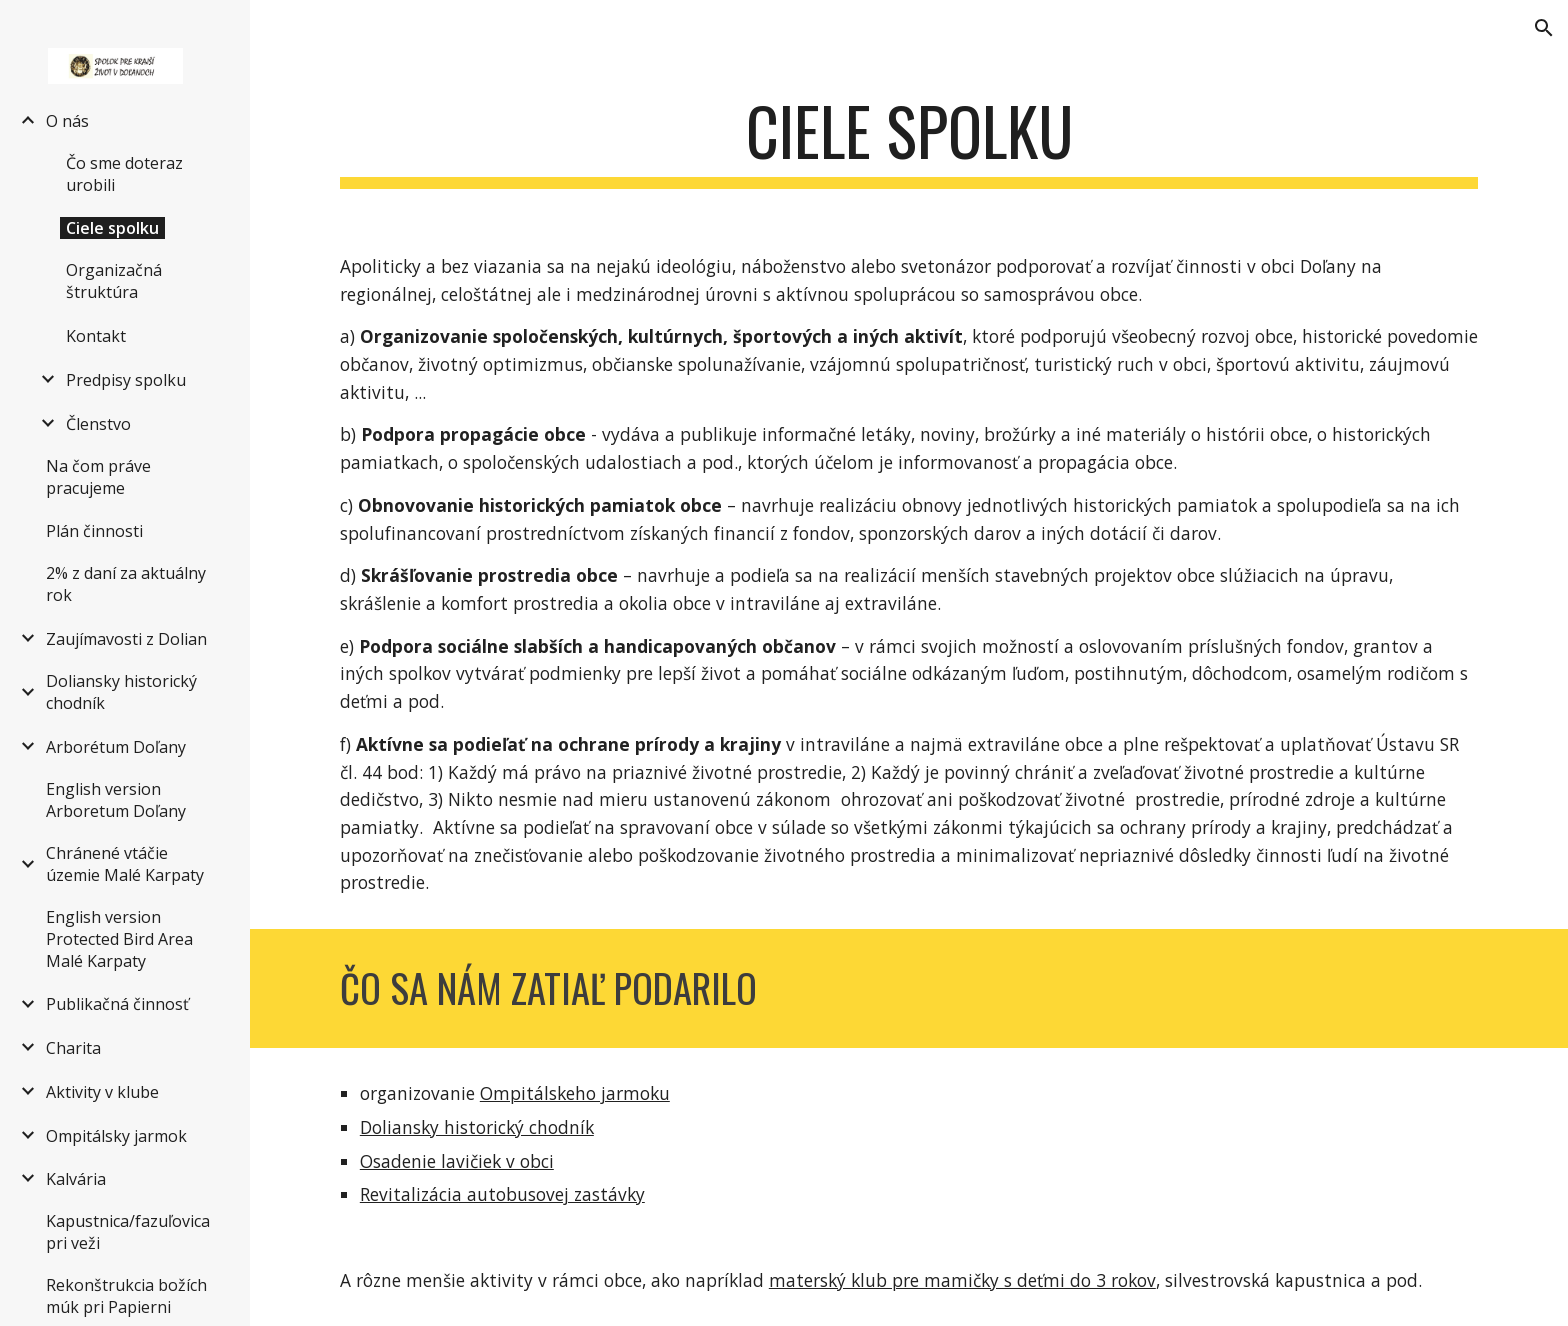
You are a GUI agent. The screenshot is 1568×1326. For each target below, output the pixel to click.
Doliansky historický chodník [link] (121, 692)
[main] (909, 140)
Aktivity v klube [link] (102, 1092)
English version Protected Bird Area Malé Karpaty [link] (119, 939)
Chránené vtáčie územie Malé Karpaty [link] (125, 864)
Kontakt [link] (96, 336)
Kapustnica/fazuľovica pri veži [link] (128, 1232)
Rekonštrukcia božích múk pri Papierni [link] (126, 1296)
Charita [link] (73, 1048)
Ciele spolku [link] (112, 228)
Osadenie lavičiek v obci (457, 1161)
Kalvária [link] (76, 1179)
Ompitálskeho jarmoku (575, 1093)
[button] (1544, 28)
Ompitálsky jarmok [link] (116, 1136)
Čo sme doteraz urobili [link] (124, 174)
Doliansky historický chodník (477, 1127)
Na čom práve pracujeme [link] (98, 477)
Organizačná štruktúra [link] (114, 281)
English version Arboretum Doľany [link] (116, 800)
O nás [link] (67, 121)
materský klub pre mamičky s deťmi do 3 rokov (962, 1280)
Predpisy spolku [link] (126, 380)
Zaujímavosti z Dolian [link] (126, 639)
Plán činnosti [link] (94, 531)
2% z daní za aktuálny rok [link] (126, 584)
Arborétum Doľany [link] (116, 747)
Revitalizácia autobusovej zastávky (502, 1194)
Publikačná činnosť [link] (117, 1004)
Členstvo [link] (98, 424)
